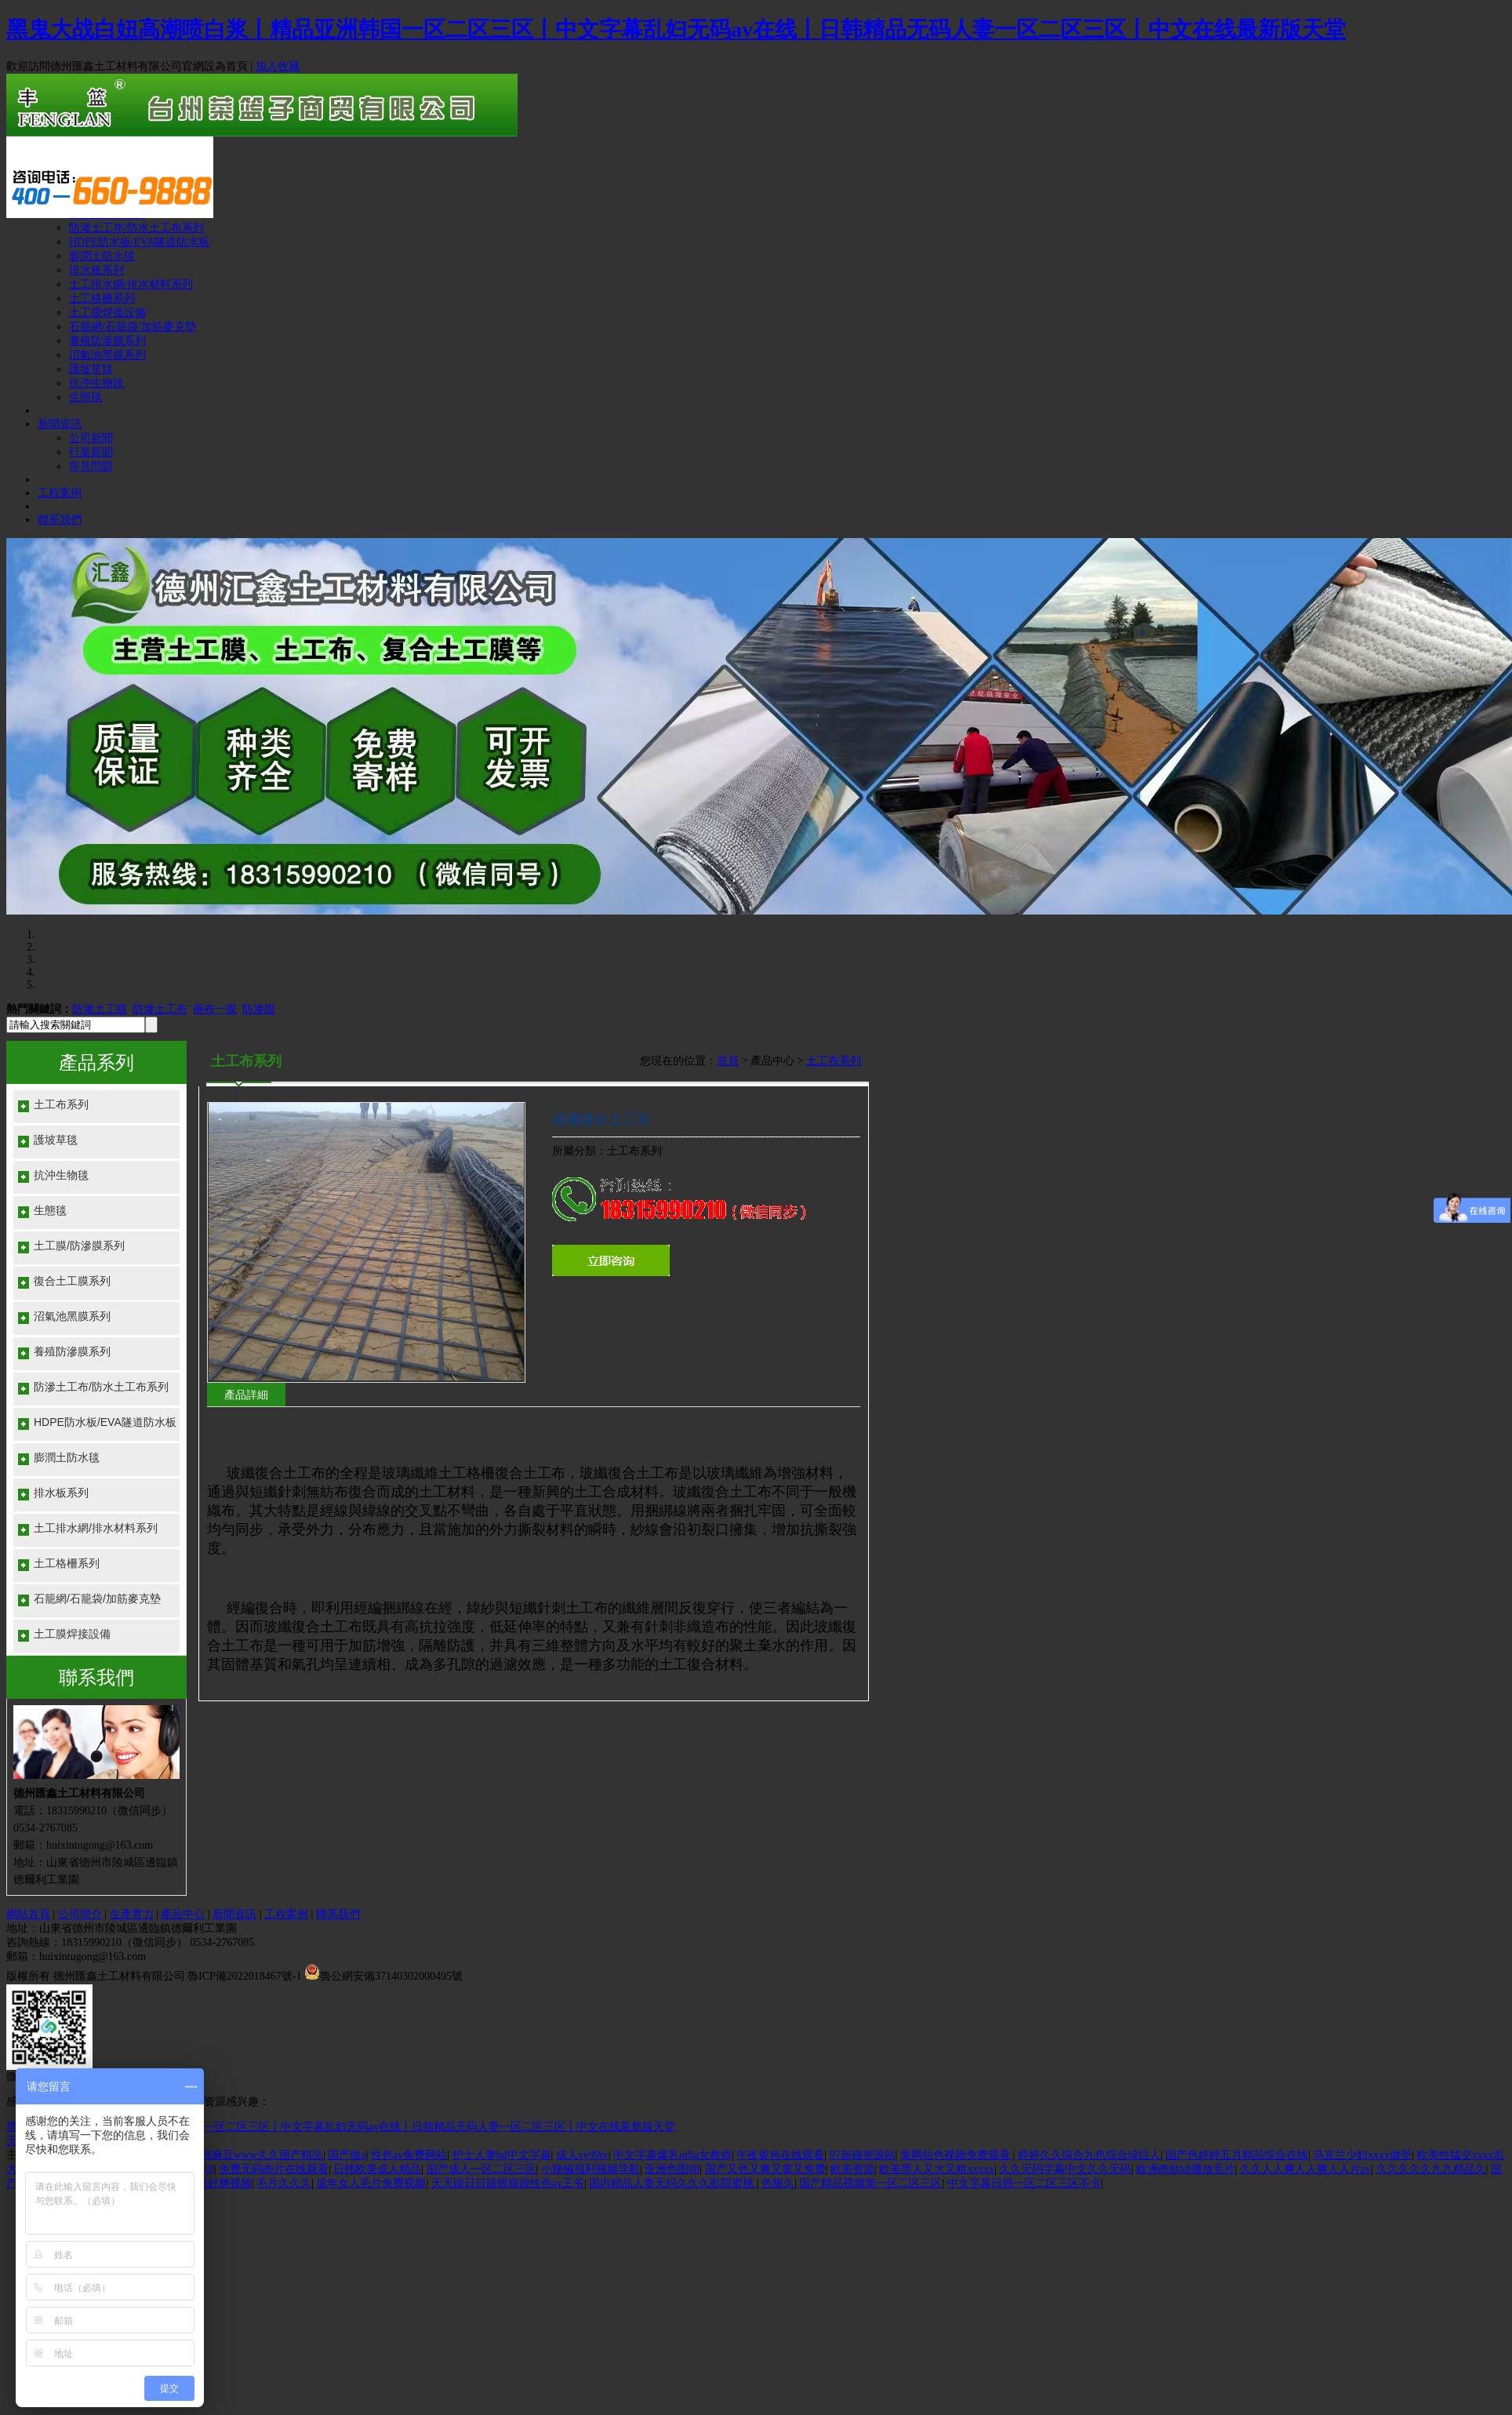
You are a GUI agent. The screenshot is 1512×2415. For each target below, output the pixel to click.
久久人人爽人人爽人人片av (1305, 2169)
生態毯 (85, 397)
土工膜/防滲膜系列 (79, 1245)
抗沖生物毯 (96, 383)
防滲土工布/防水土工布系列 (136, 228)
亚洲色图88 (672, 2169)
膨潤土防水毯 (102, 256)
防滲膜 (258, 1009)
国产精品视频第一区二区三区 (870, 2183)
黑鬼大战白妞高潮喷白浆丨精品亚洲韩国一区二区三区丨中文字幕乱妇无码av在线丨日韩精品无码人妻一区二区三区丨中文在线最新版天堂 (676, 29)
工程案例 (60, 493)
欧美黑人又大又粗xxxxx (936, 2169)
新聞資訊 (60, 424)
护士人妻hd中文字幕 (502, 2155)
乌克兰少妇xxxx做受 (1362, 2155)
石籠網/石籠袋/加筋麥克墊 (132, 327)
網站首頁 (28, 1914)
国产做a (346, 2155)
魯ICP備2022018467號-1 (244, 1976)
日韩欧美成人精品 (377, 2169)
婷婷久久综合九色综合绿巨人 (1089, 2155)
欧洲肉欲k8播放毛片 (1185, 2169)
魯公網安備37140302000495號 (391, 1976)
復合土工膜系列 (72, 1281)
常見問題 (91, 466)
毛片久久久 (283, 2183)
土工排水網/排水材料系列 (131, 284)
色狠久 (777, 2183)
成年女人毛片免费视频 (371, 2183)
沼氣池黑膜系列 (107, 355)
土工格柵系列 (102, 298)
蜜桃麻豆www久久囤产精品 (256, 2155)
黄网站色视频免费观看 (956, 2155)
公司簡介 (80, 1914)
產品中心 (183, 1914)
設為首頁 (226, 66)
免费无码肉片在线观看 (274, 2169)
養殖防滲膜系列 (107, 341)
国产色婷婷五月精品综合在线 (1236, 2155)
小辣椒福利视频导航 (590, 2169)
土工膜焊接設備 (107, 312)
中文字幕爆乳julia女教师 (672, 2155)
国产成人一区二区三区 (481, 2169)
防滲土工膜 (99, 1009)
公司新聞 (91, 438)
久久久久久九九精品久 (1431, 2169)
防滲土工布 (160, 1009)
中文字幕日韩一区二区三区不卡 (1024, 2183)
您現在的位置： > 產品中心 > (750, 1061)
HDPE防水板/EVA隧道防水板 (139, 242)
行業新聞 (91, 452)
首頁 (728, 1061)
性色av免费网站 (409, 2155)
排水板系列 (96, 270)
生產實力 (132, 1914)
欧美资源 (852, 2169)
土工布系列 (61, 1104)
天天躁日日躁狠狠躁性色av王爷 (507, 2183)
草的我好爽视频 (213, 2183)
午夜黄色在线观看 (780, 2155)
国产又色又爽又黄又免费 (765, 2169)
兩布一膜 (215, 1009)
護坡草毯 (91, 369)
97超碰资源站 (863, 2155)
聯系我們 (60, 520)
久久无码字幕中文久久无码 (1065, 2169)
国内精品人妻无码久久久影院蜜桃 (673, 2183)
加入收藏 (278, 66)
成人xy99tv (582, 2155)
